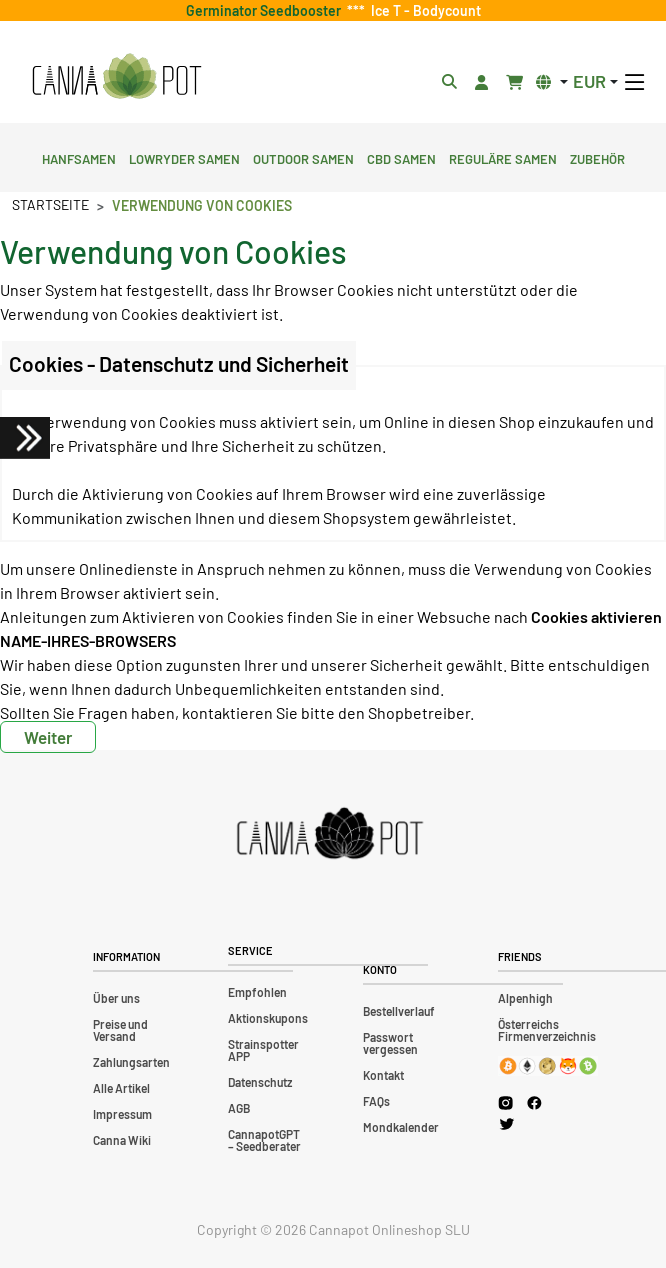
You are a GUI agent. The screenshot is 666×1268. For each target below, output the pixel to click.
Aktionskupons (268, 1018)
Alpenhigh (525, 998)
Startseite (50, 204)
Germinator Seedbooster (266, 10)
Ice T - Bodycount (423, 10)
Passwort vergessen (390, 1043)
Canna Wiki (122, 1140)
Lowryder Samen (184, 157)
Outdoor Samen (303, 157)
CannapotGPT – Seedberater (264, 1140)
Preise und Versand (120, 1030)
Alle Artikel (121, 1088)
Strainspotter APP (263, 1050)
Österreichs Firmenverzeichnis (547, 1030)
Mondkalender (401, 1127)
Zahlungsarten (131, 1062)
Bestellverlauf (399, 1011)
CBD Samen (401, 157)
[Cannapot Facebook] (534, 1102)
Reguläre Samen (503, 157)
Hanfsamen (79, 157)
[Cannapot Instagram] (505, 1102)
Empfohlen (257, 992)
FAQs (376, 1101)
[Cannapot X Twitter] (507, 1123)
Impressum (122, 1114)
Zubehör (597, 157)
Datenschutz (260, 1082)
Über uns (116, 998)
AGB (239, 1108)
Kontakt (383, 1075)
